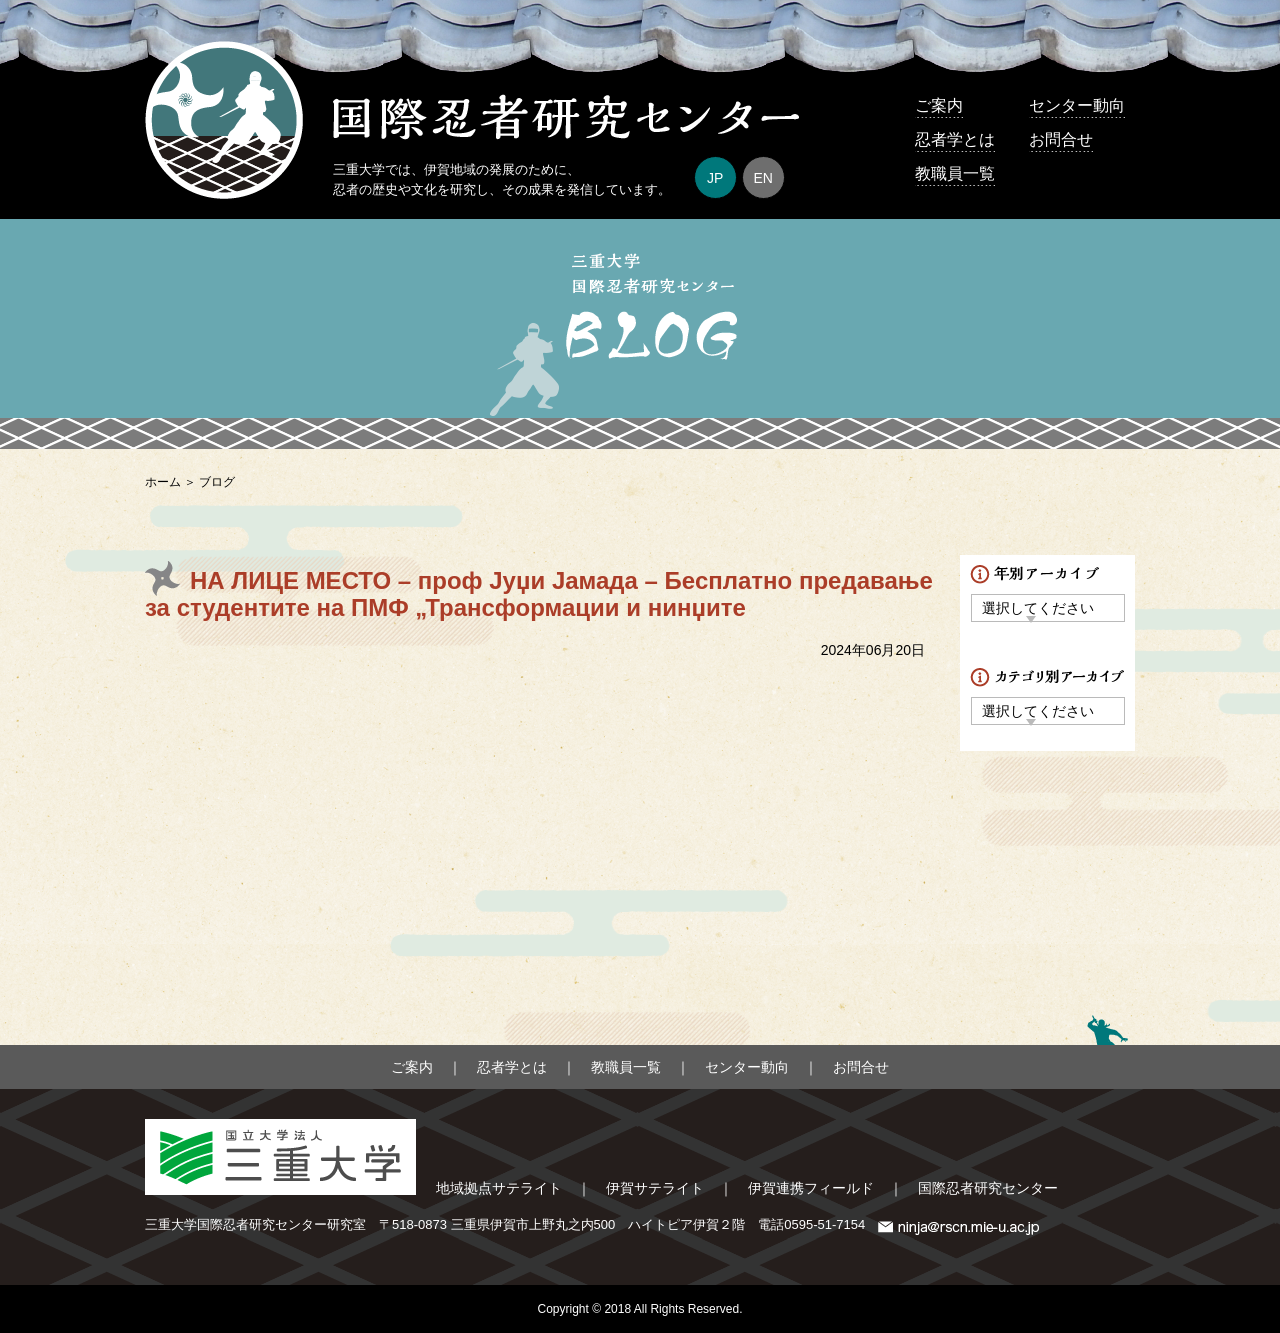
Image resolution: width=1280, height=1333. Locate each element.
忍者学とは (955, 139)
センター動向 (1077, 105)
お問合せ (1061, 139)
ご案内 (939, 105)
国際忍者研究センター (988, 1188)
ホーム (163, 482)
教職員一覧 (955, 173)
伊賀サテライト (655, 1188)
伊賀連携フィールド (811, 1188)
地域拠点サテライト (499, 1188)
